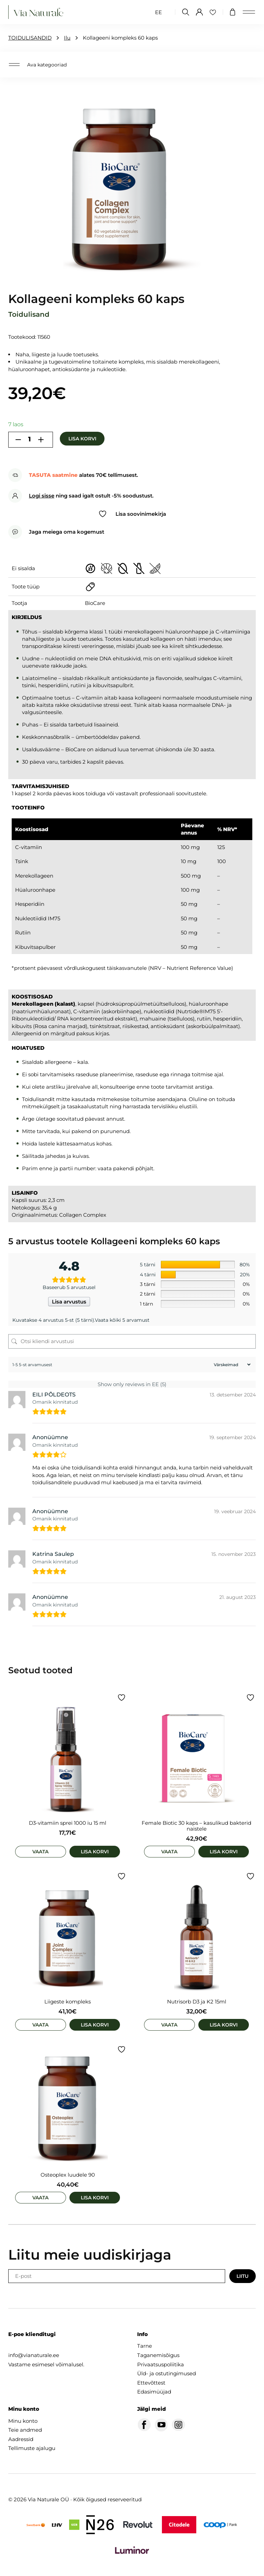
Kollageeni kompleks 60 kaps (120, 37)
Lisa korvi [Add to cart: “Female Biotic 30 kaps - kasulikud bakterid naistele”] (224, 1852)
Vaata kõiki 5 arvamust (122, 1320)
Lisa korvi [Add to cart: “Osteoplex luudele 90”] (95, 2198)
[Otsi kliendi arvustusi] (132, 1341)
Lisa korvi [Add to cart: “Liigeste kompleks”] (95, 2025)
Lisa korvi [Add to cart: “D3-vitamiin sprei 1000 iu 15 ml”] (95, 1852)
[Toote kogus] (29, 439)
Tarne (144, 2346)
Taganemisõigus (158, 2355)
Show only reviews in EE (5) (132, 1384)
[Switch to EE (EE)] (158, 12)
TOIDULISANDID (30, 37)
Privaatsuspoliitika (160, 2364)
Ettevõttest (151, 2382)
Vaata (40, 1852)
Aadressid (20, 2439)
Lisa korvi (82, 439)
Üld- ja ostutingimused (166, 2373)
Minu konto (22, 2421)
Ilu (67, 37)
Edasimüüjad (154, 2391)
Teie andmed (25, 2430)
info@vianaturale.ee (33, 2355)
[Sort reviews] (231, 1364)
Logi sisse (41, 495)
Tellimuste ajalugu (31, 2448)
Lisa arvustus (69, 1301)
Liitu (242, 2276)
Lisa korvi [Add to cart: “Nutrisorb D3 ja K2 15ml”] (224, 2025)
